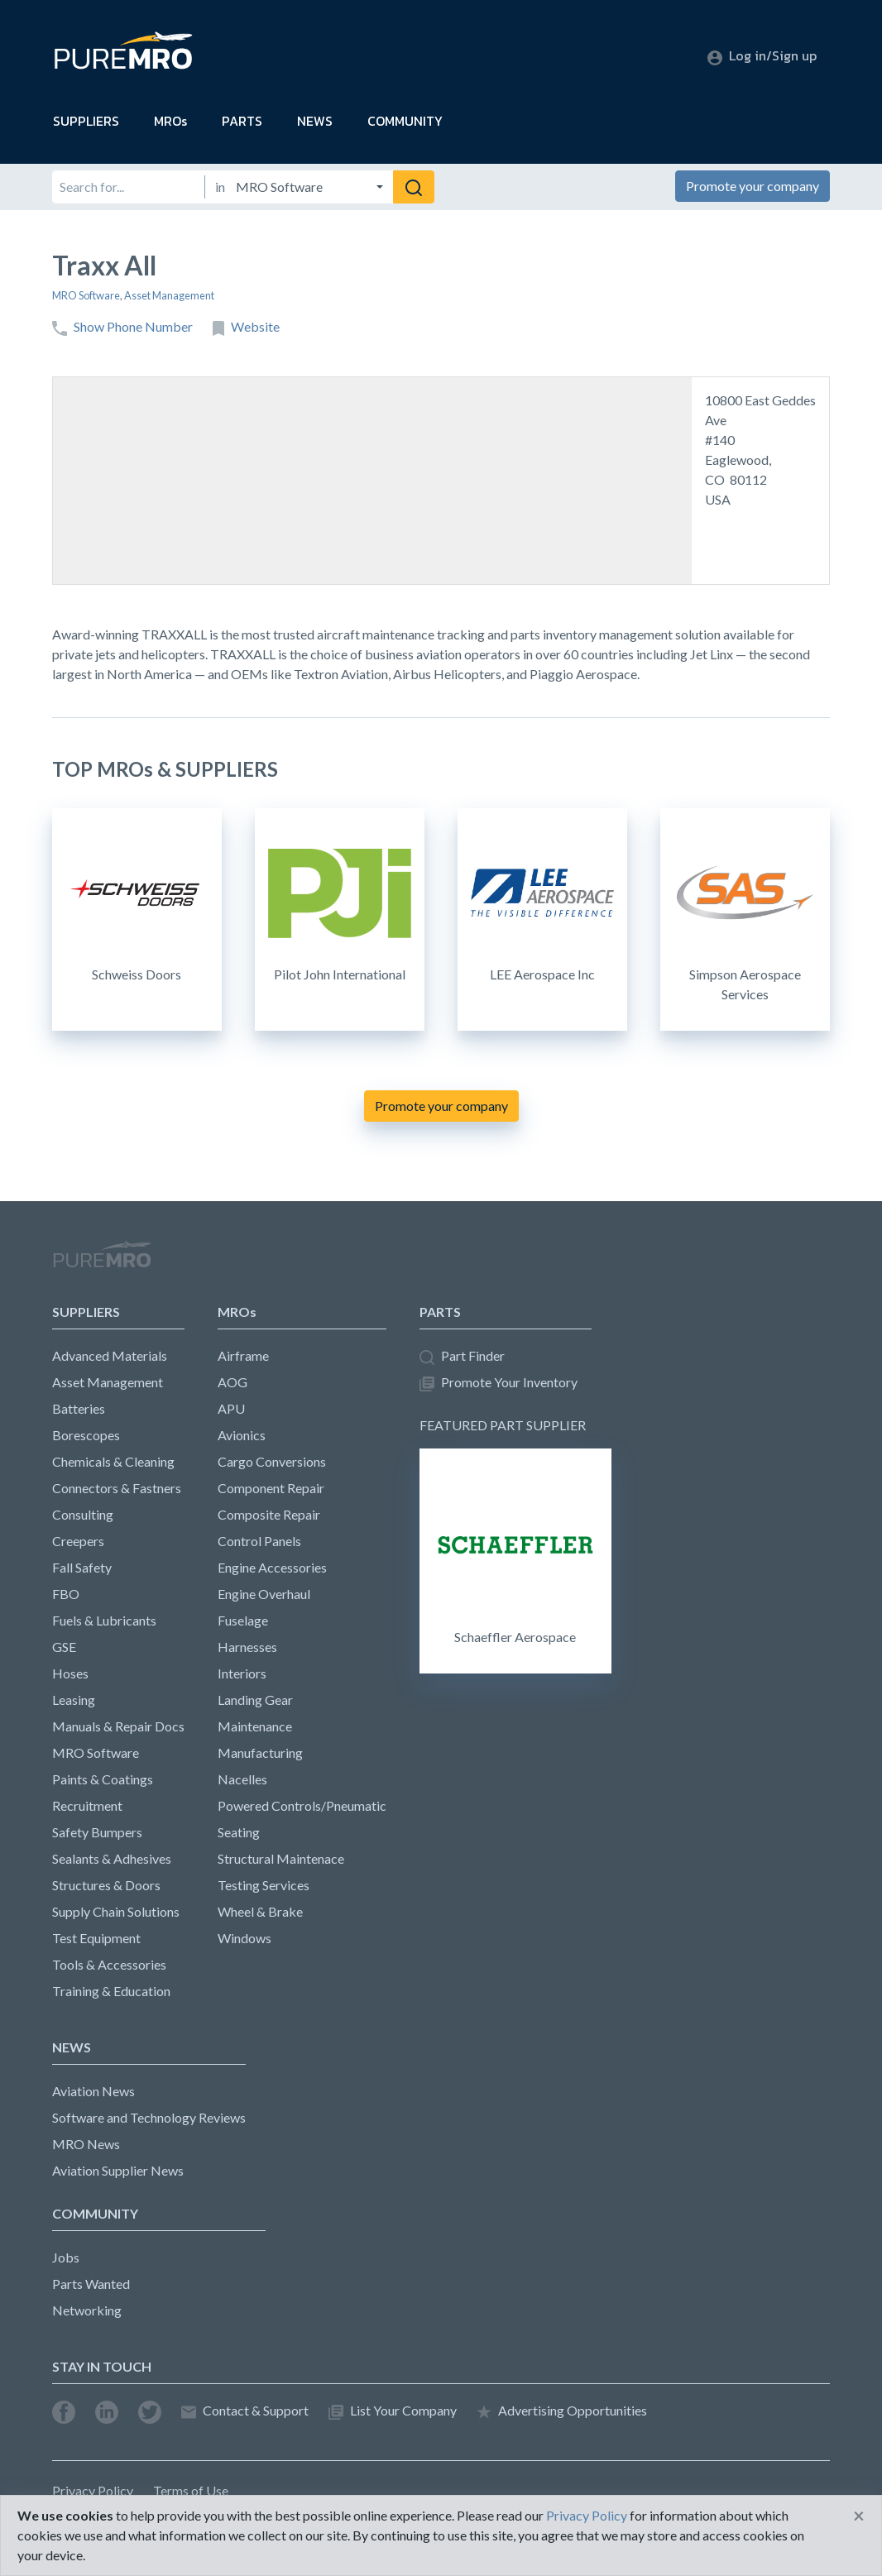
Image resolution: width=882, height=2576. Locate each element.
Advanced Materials (109, 1355)
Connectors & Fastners (116, 1488)
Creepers (78, 1541)
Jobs (65, 2257)
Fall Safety (82, 1567)
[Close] (858, 2515)
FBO (65, 1594)
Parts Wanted (91, 2283)
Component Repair (271, 1488)
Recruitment (87, 1805)
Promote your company (752, 186)
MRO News (86, 2144)
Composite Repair (269, 1514)
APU (231, 1408)
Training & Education (111, 1991)
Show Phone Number (122, 327)
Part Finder (462, 1356)
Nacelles (242, 1779)
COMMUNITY (405, 121)
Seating (239, 1832)
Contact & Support (245, 2411)
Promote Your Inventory (498, 1382)
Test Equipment (96, 1938)
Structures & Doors (106, 1885)
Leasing (73, 1699)
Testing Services (263, 1885)
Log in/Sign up (762, 55)
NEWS (315, 121)
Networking (87, 2310)
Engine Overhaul (264, 1594)
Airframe (243, 1355)
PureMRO (101, 1261)
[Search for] (128, 186)
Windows (244, 1938)
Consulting (82, 1514)
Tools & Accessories (109, 1964)
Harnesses (247, 1646)
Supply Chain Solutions (116, 1911)
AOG (232, 1382)
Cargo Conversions (272, 1461)
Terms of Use (190, 2490)
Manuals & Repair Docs (118, 1726)
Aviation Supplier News (118, 2170)
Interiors (242, 1673)
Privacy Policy (92, 2490)
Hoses (70, 1673)
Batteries (78, 1408)
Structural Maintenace (281, 1858)
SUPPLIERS (86, 121)
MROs (170, 121)
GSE (64, 1646)
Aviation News (93, 2091)
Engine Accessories (272, 1567)
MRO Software (86, 295)
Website (246, 327)
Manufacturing (260, 1752)
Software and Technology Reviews (149, 2117)
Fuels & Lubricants (104, 1620)
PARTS (242, 121)
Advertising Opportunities (562, 2411)
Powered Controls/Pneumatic (302, 1805)
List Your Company (392, 2411)
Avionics (242, 1435)
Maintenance (255, 1726)
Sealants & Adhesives (111, 1858)
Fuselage (243, 1620)
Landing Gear (255, 1699)
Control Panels (259, 1541)
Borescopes (86, 1435)
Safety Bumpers (97, 1832)
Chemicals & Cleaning (113, 1461)
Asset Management (169, 295)
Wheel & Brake (260, 1911)
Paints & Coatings (102, 1779)
